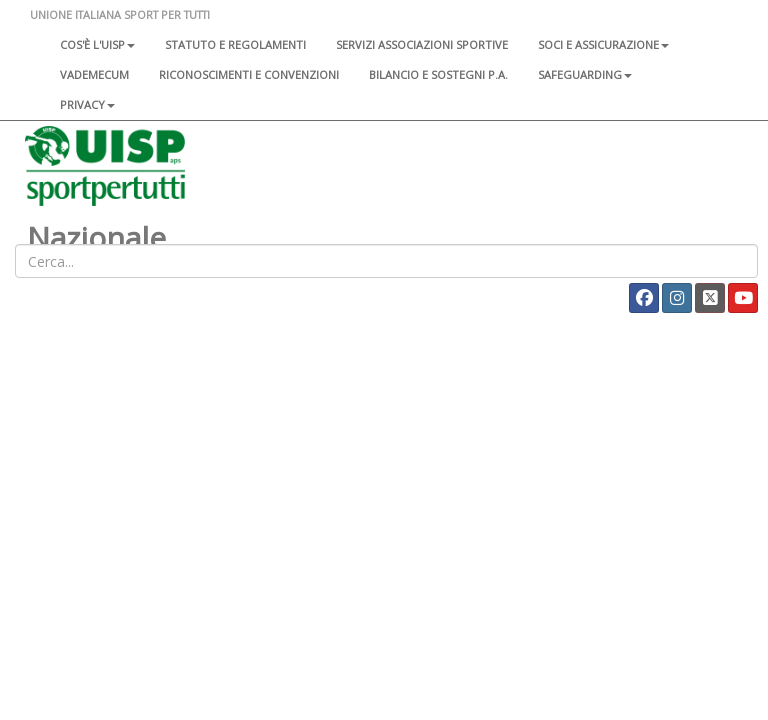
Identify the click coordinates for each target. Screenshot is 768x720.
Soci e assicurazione (603, 44)
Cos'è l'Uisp (97, 44)
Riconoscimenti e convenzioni (249, 74)
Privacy (87, 104)
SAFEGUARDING (585, 74)
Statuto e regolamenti (235, 44)
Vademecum (94, 74)
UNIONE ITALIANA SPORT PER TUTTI (120, 14)
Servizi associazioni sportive (422, 44)
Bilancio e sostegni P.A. (438, 74)
